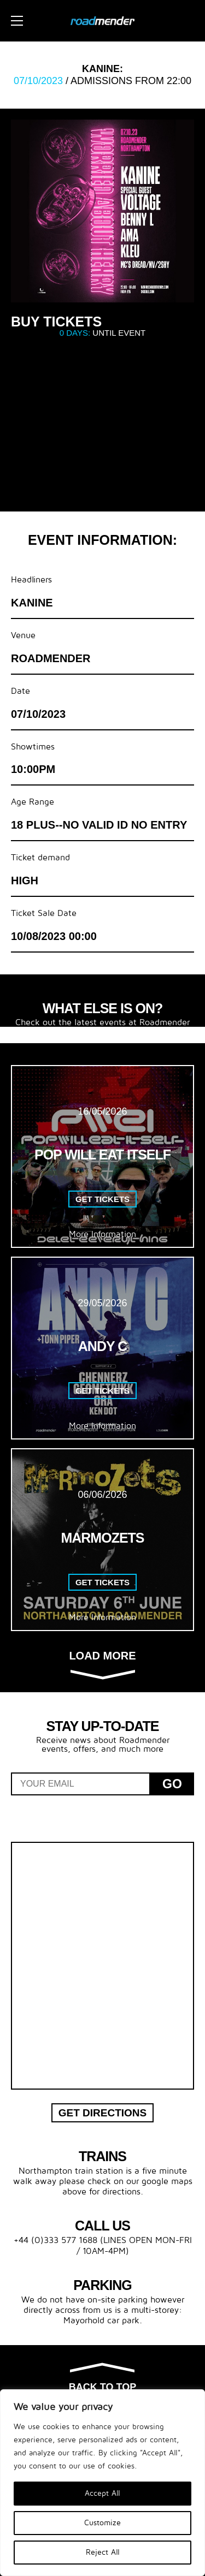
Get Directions (102, 2113)
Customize (102, 2523)
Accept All (102, 2493)
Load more (102, 1664)
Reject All (103, 2552)
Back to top (102, 2378)
